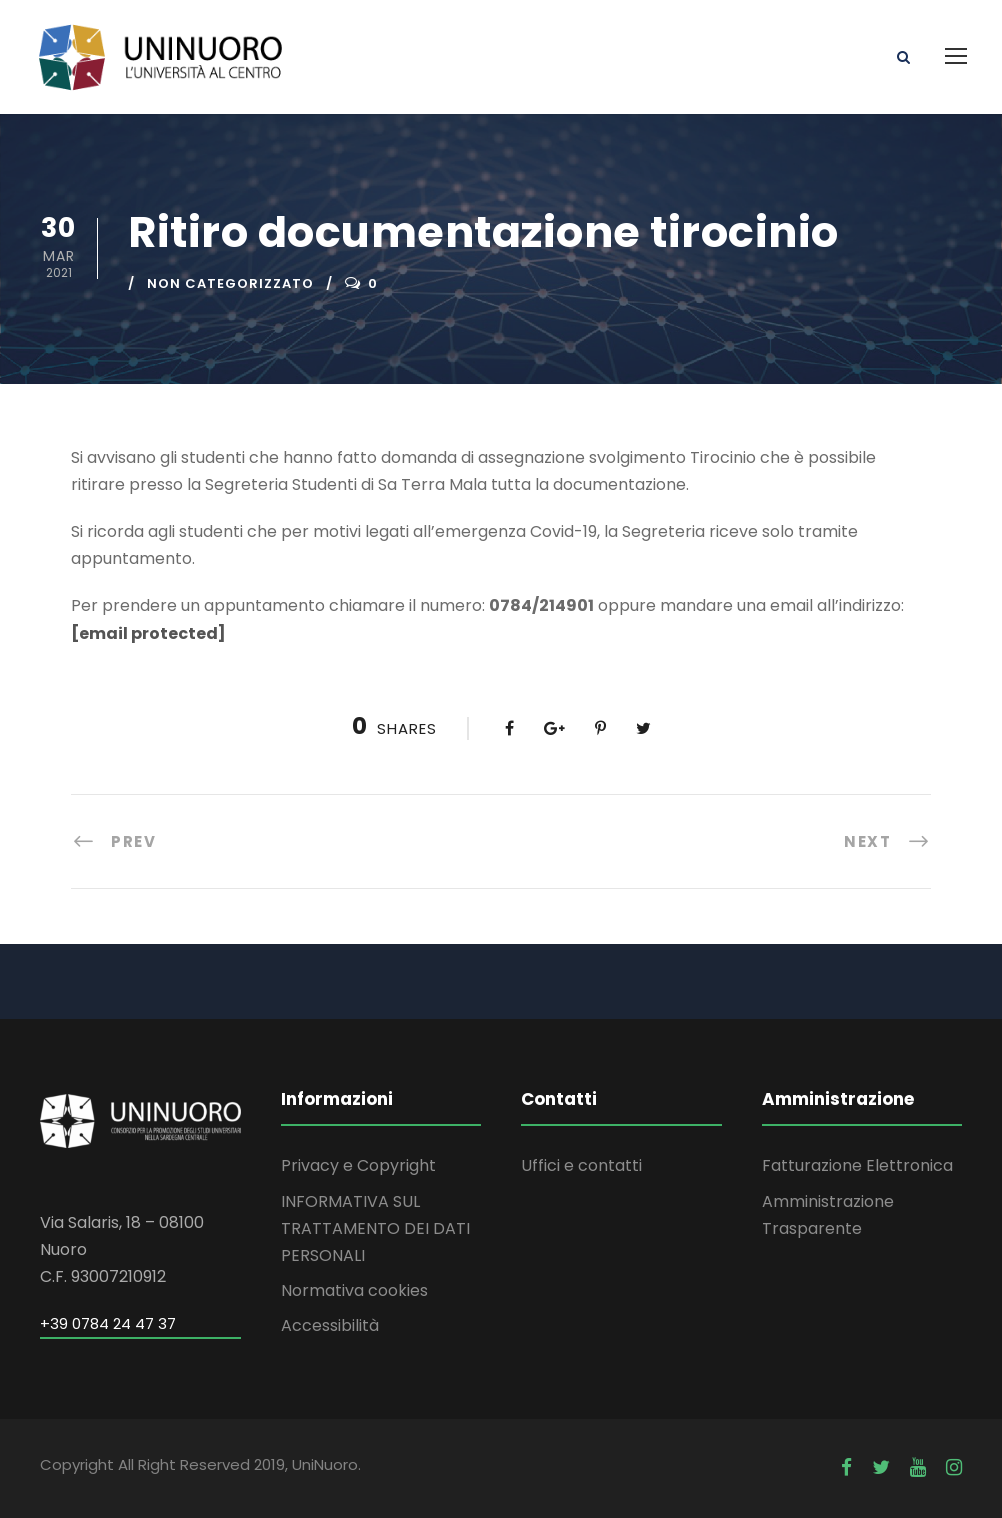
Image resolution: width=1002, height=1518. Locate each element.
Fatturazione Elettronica (857, 1165)
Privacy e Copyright (358, 1165)
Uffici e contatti (581, 1165)
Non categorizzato (230, 283)
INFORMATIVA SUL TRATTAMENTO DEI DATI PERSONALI (375, 1228)
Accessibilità (330, 1325)
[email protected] (148, 633)
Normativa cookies (354, 1290)
